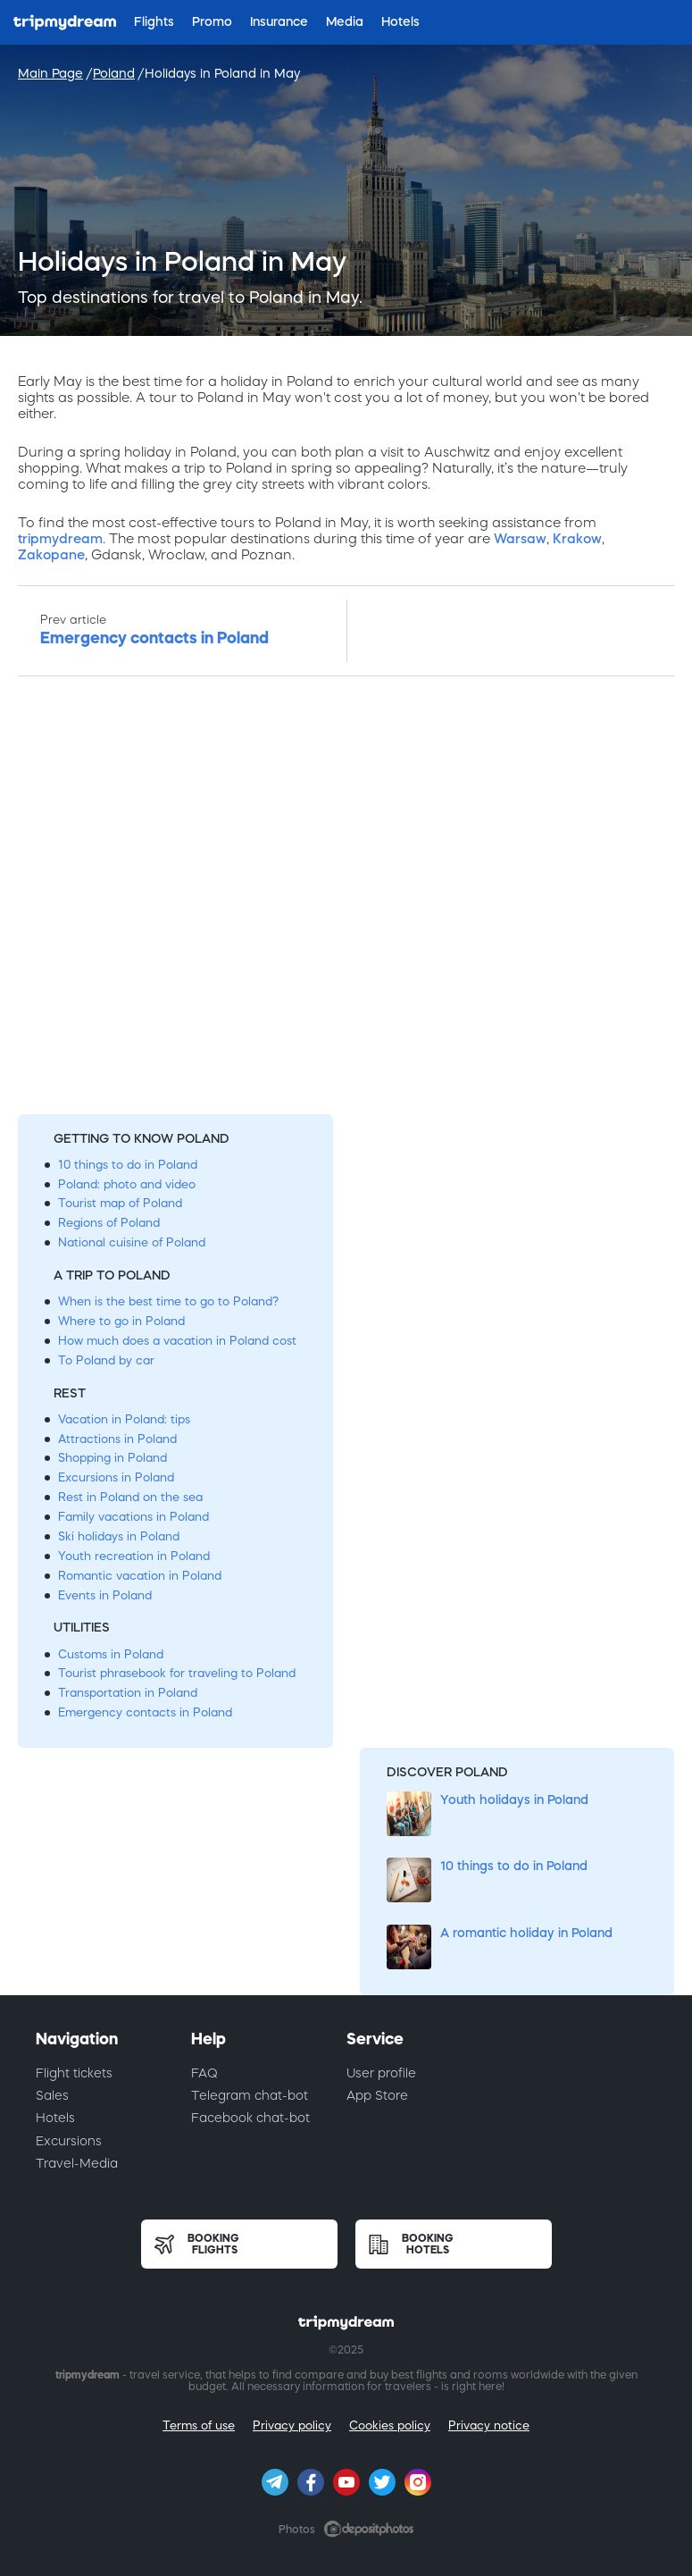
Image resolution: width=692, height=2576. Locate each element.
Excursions (69, 2141)
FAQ (204, 2073)
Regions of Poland (109, 1223)
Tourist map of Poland (120, 1203)
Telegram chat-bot (249, 2095)
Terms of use (199, 2425)
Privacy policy (292, 2425)
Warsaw (520, 538)
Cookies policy (389, 2425)
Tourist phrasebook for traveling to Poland (177, 1673)
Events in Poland (105, 1595)
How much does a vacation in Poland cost (177, 1341)
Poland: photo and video (127, 1184)
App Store (377, 2095)
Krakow (577, 538)
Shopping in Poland (112, 1458)
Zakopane (51, 554)
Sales (52, 2095)
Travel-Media (77, 2163)
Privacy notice (488, 2425)
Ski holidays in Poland (118, 1536)
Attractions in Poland (117, 1439)
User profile (381, 2073)
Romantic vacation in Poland (139, 1576)
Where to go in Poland (121, 1321)
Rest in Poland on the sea (130, 1497)
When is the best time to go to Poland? (168, 1301)
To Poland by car (106, 1360)
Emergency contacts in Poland (145, 1712)
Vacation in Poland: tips (124, 1419)
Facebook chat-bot (250, 2117)
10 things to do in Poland (127, 1165)
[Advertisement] (346, 900)
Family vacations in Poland (133, 1517)
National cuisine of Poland (131, 1242)
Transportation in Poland (127, 1693)
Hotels (55, 2117)
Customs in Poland (110, 1654)
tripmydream (60, 538)
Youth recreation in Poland (134, 1556)
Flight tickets (74, 2073)
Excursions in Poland (116, 1477)
